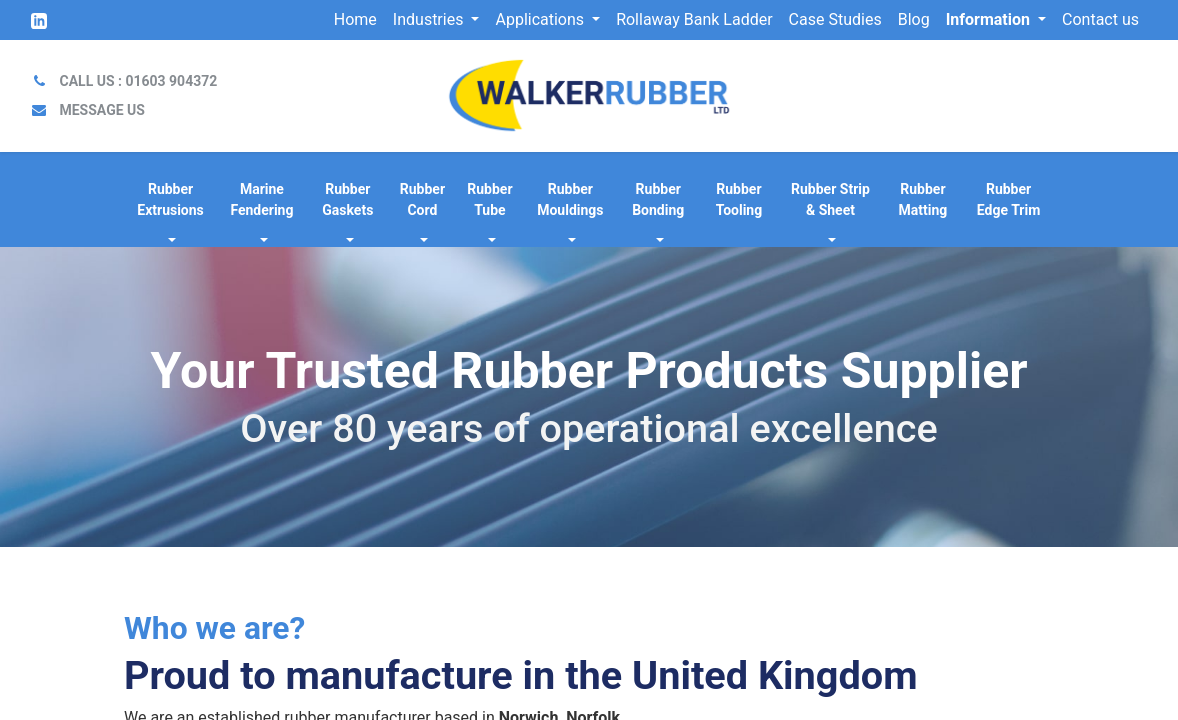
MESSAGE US (101, 110)
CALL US (138, 81)
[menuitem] (355, 20)
